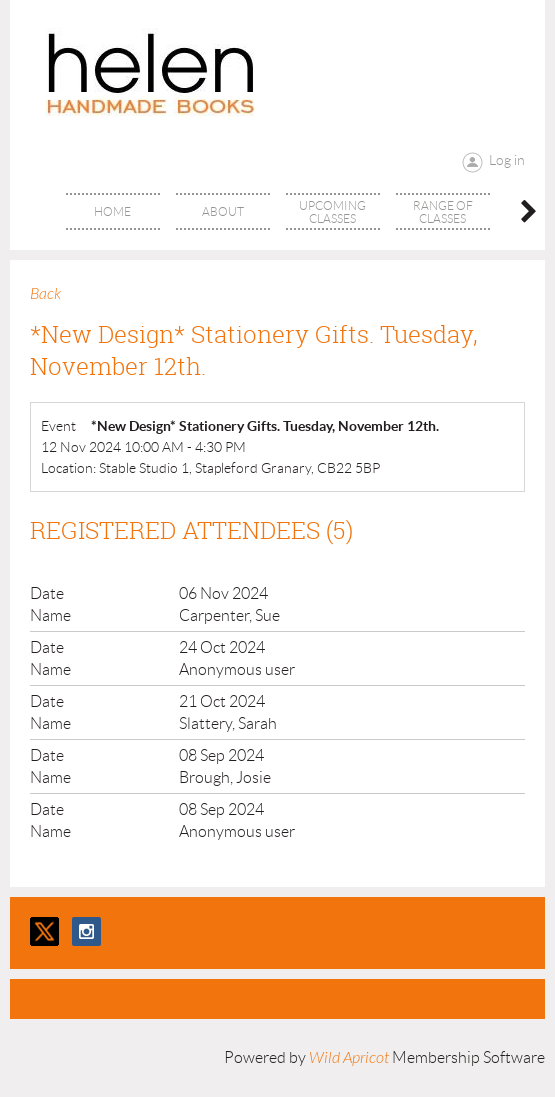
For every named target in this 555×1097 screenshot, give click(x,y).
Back (45, 294)
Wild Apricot (349, 1058)
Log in (507, 160)
